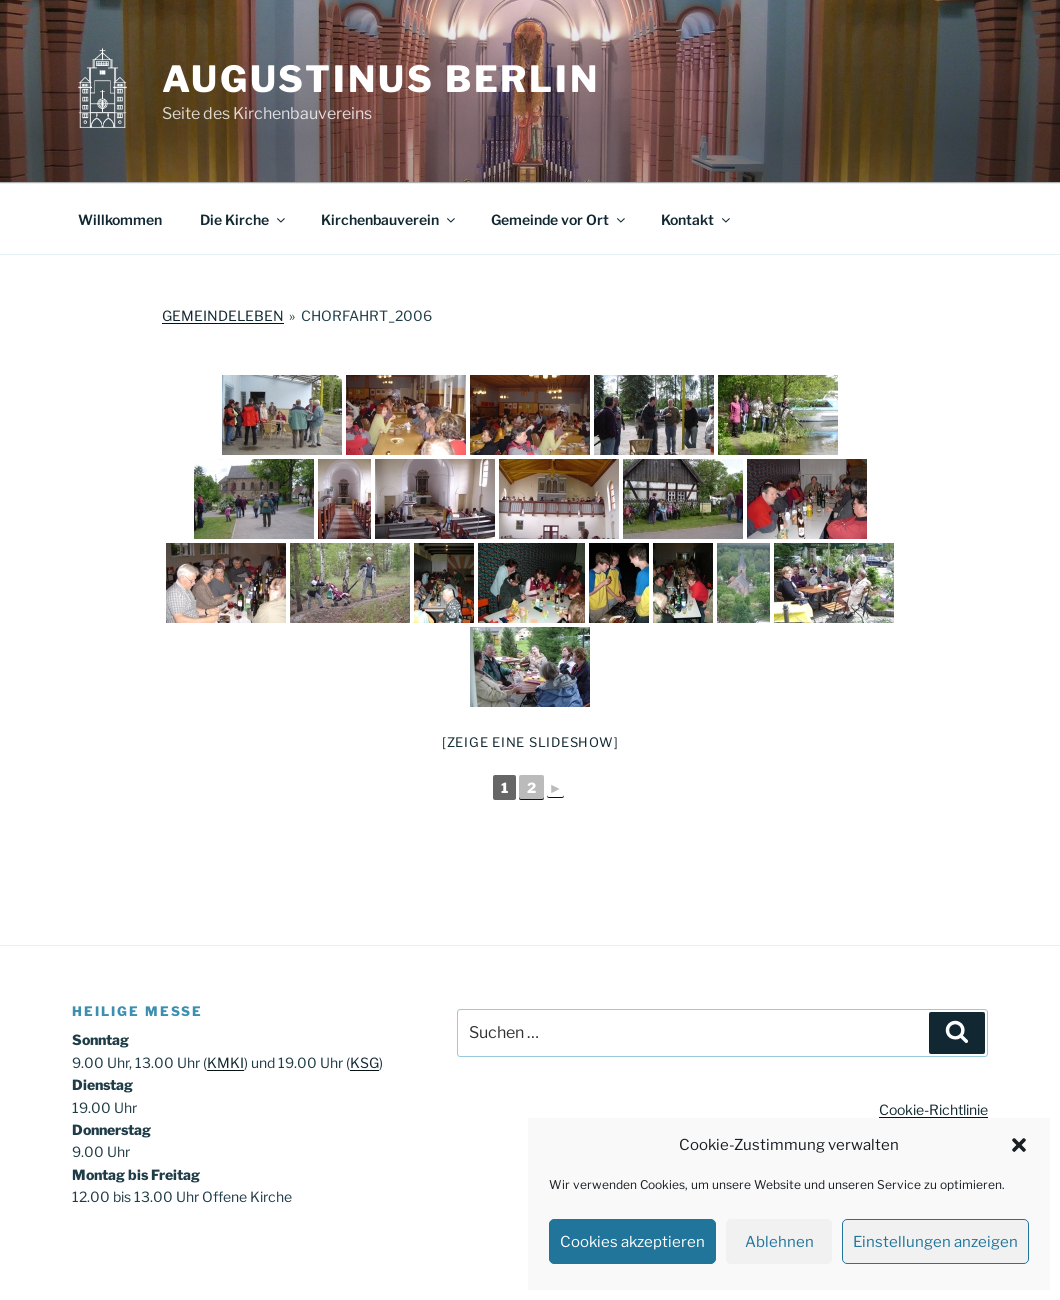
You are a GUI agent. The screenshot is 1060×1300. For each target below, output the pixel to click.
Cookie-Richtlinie (933, 1109)
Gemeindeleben (223, 315)
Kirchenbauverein (389, 219)
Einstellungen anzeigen (935, 1242)
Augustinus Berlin (381, 79)
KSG (364, 1062)
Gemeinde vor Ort (559, 219)
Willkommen (120, 219)
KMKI (225, 1062)
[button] (1019, 1145)
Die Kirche (244, 219)
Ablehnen (779, 1242)
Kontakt (697, 219)
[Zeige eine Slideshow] (530, 742)
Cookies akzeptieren (632, 1242)
